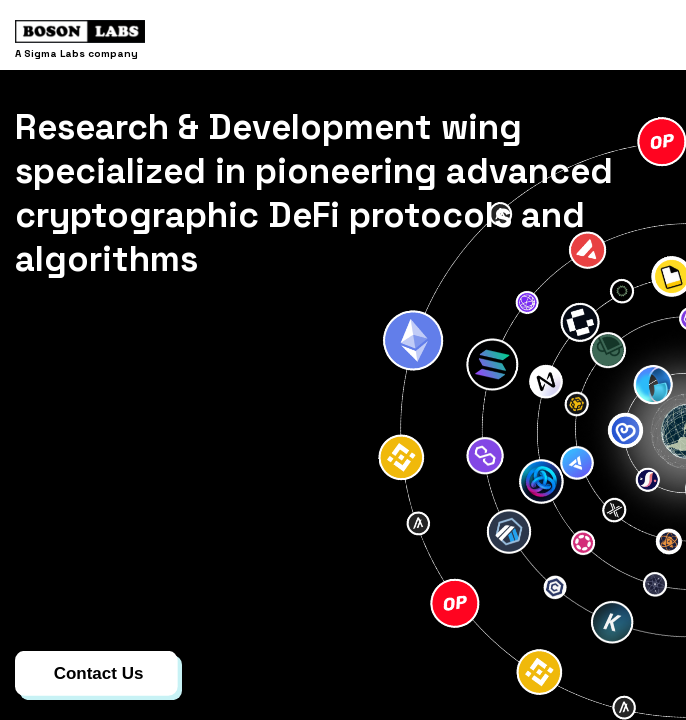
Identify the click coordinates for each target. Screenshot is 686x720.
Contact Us (99, 673)
